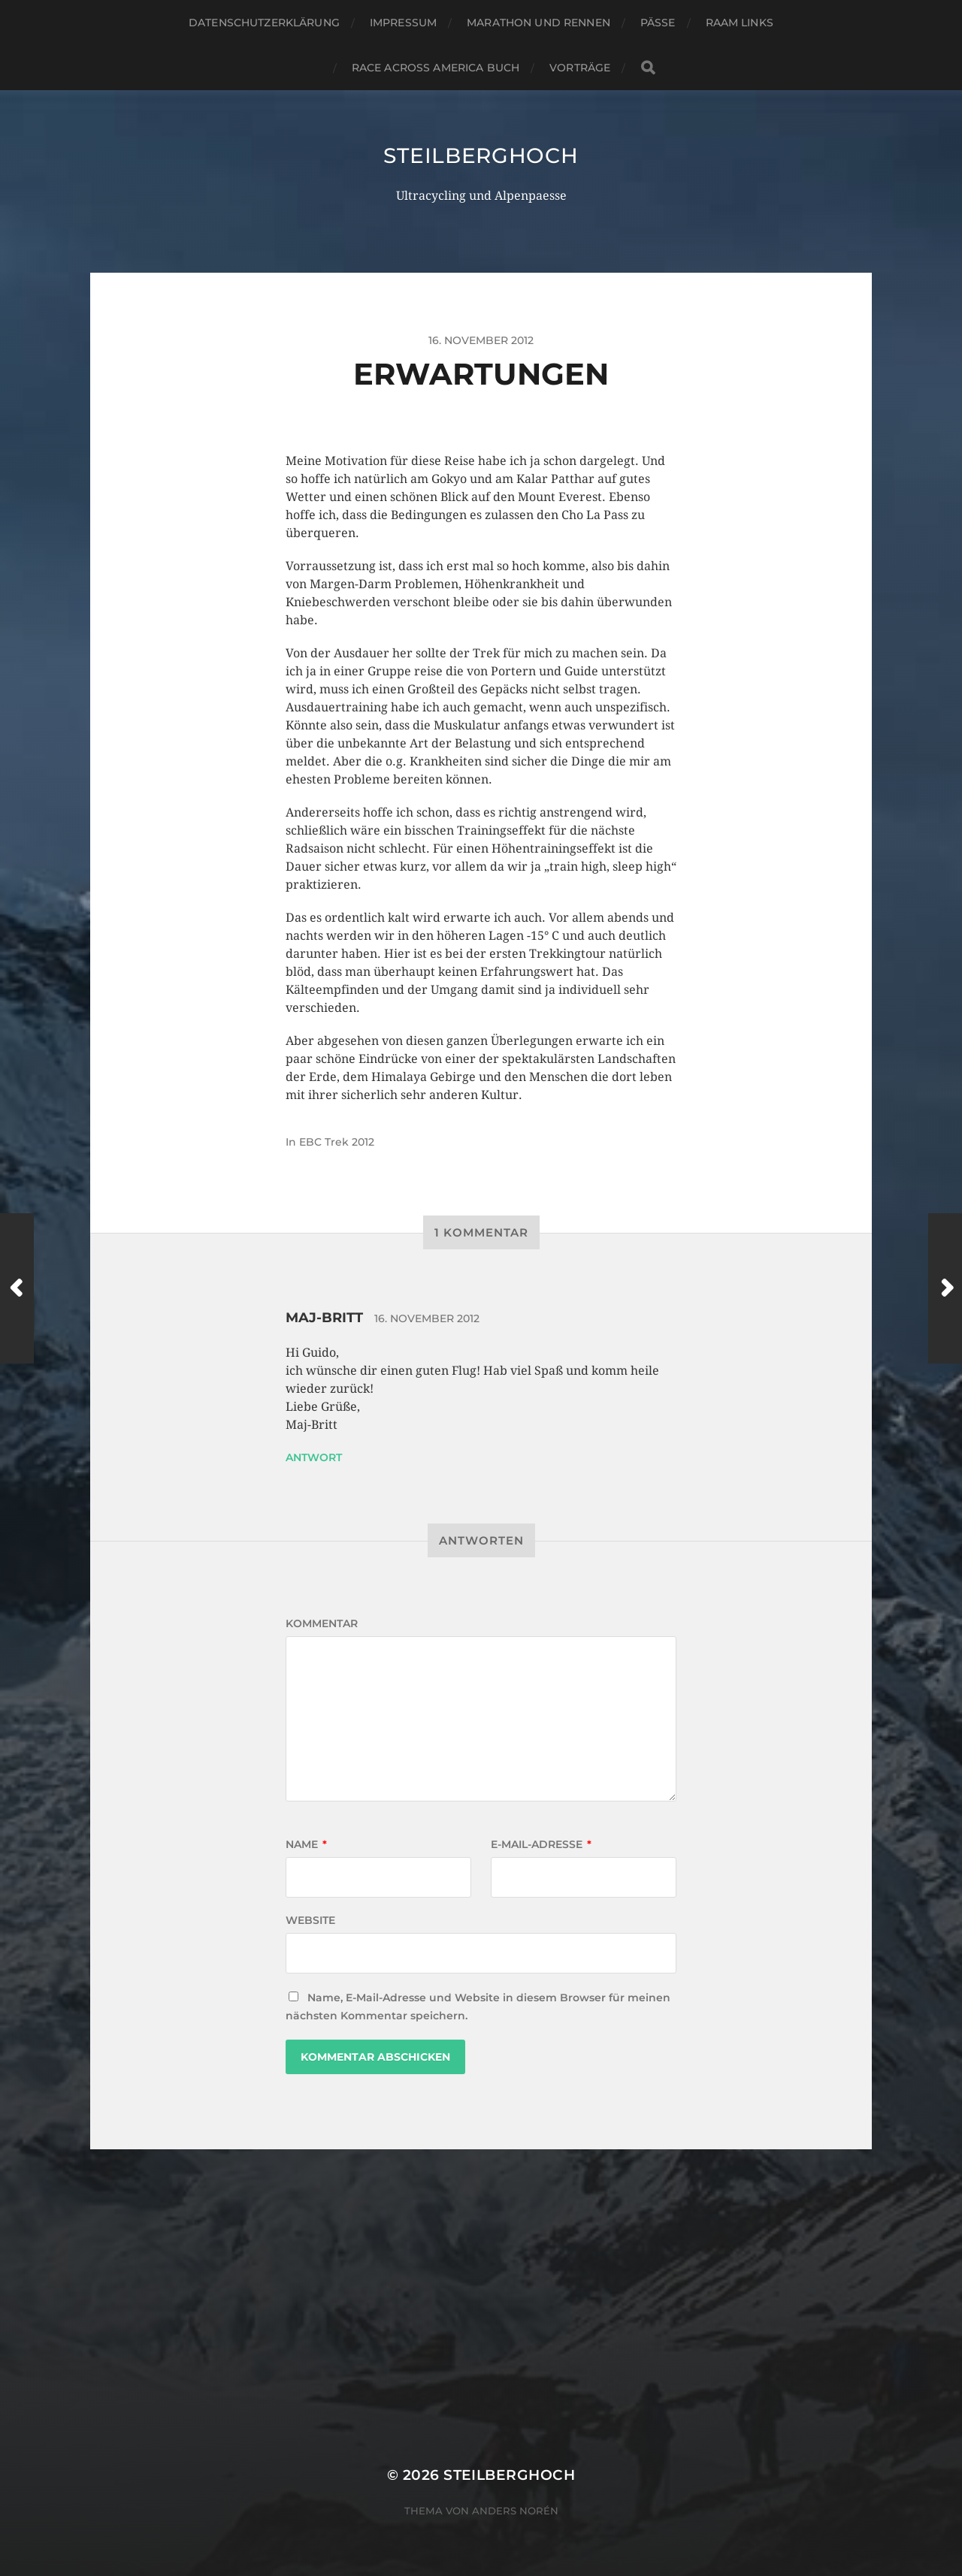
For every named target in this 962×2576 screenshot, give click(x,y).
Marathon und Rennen (538, 22)
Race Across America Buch (435, 67)
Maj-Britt (324, 1317)
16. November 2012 (426, 1318)
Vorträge (579, 67)
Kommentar (322, 1623)
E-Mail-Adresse (541, 1844)
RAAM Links (739, 22)
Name (306, 1844)
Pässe (658, 22)
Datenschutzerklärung (264, 22)
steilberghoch (480, 155)
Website (310, 1920)
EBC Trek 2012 (336, 1142)
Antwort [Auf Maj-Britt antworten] (314, 1457)
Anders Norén (515, 2511)
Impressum (403, 22)
